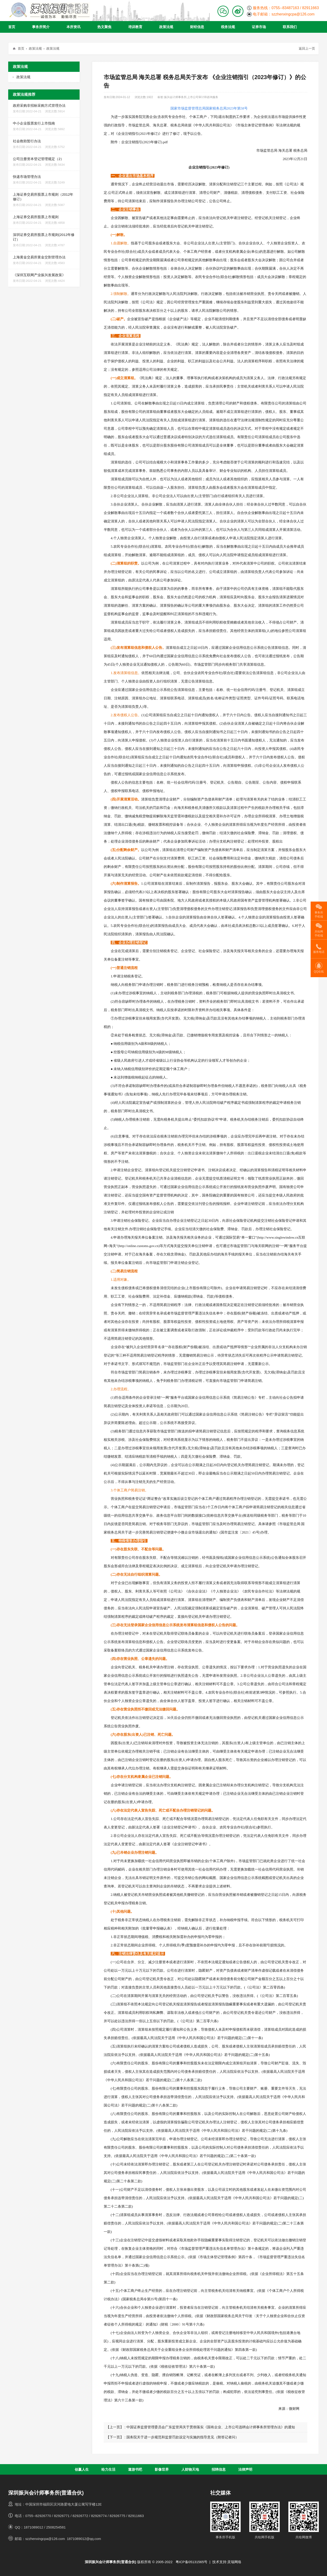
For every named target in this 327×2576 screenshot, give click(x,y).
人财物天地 (191, 2469)
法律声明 (249, 2469)
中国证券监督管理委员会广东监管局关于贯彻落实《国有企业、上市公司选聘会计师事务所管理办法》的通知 (210, 2427)
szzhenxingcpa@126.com (293, 14)
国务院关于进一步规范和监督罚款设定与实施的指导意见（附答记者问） (182, 2437)
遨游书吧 (134, 2469)
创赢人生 (77, 2469)
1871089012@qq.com (84, 2539)
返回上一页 (306, 48)
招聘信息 (221, 2469)
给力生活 (106, 2469)
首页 (21, 48)
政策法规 (36, 48)
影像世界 (162, 2469)
